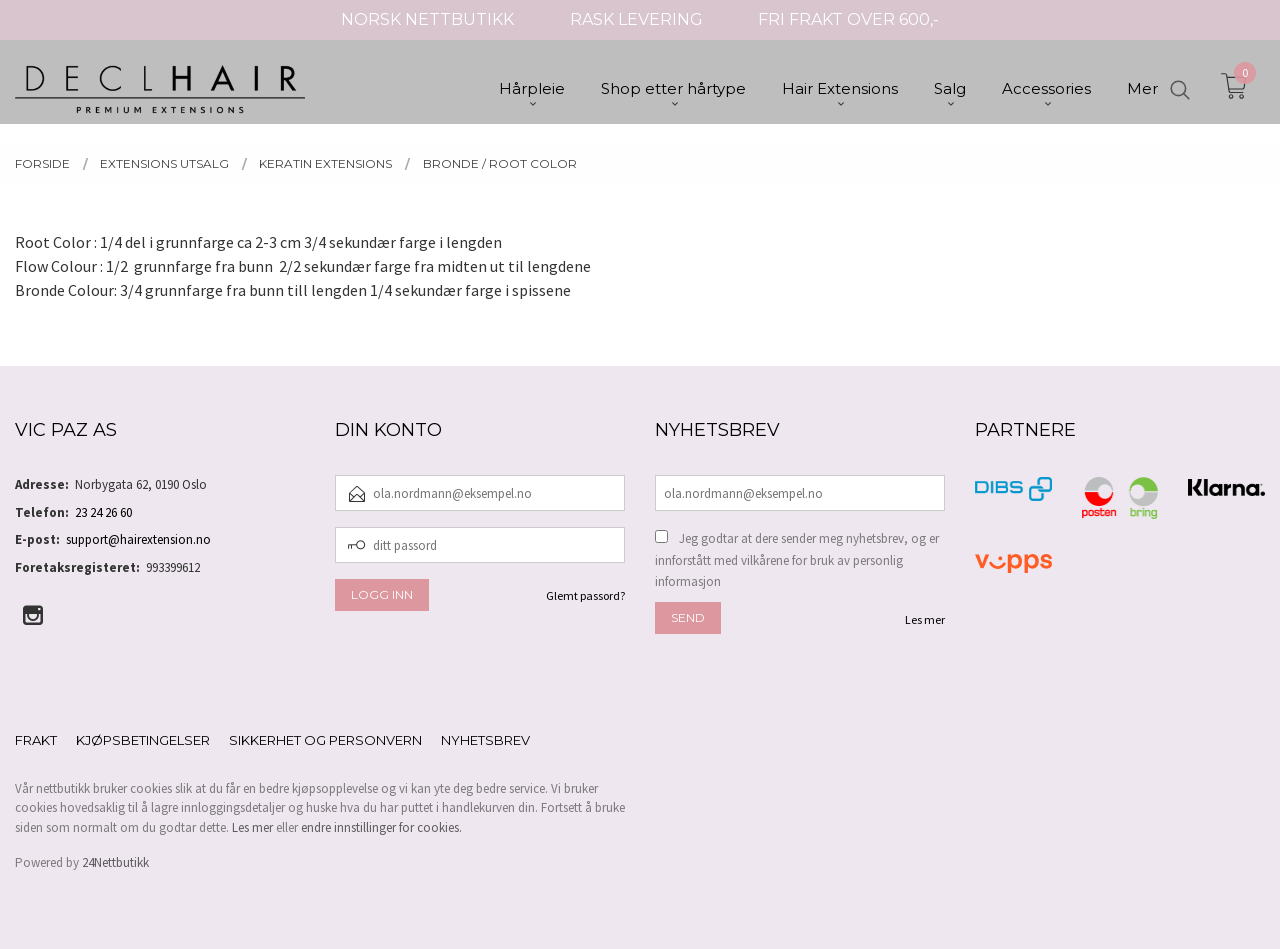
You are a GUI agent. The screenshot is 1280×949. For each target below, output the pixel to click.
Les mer (925, 619)
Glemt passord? (585, 595)
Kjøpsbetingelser (143, 740)
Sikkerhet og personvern (325, 740)
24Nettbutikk (115, 862)
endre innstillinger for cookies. (381, 827)
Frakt (36, 740)
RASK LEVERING (636, 19)
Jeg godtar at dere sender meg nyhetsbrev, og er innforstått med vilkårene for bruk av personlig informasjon (797, 560)
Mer (1142, 90)
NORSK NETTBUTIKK (427, 19)
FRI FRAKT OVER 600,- (848, 19)
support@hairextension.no (138, 539)
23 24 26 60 (103, 512)
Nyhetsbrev (485, 740)
